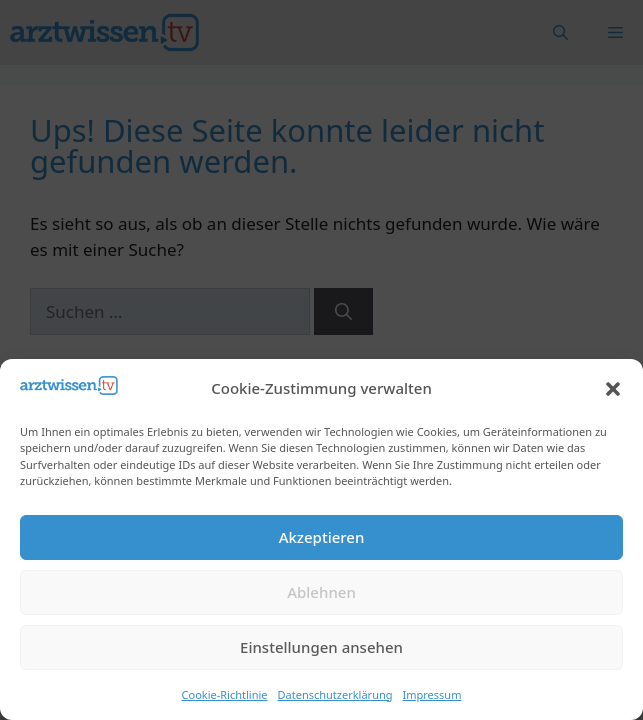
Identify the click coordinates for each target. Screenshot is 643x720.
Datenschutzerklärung (335, 694)
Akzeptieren (322, 537)
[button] (613, 389)
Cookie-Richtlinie (225, 694)
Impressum (432, 694)
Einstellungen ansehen (321, 647)
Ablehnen (321, 592)
